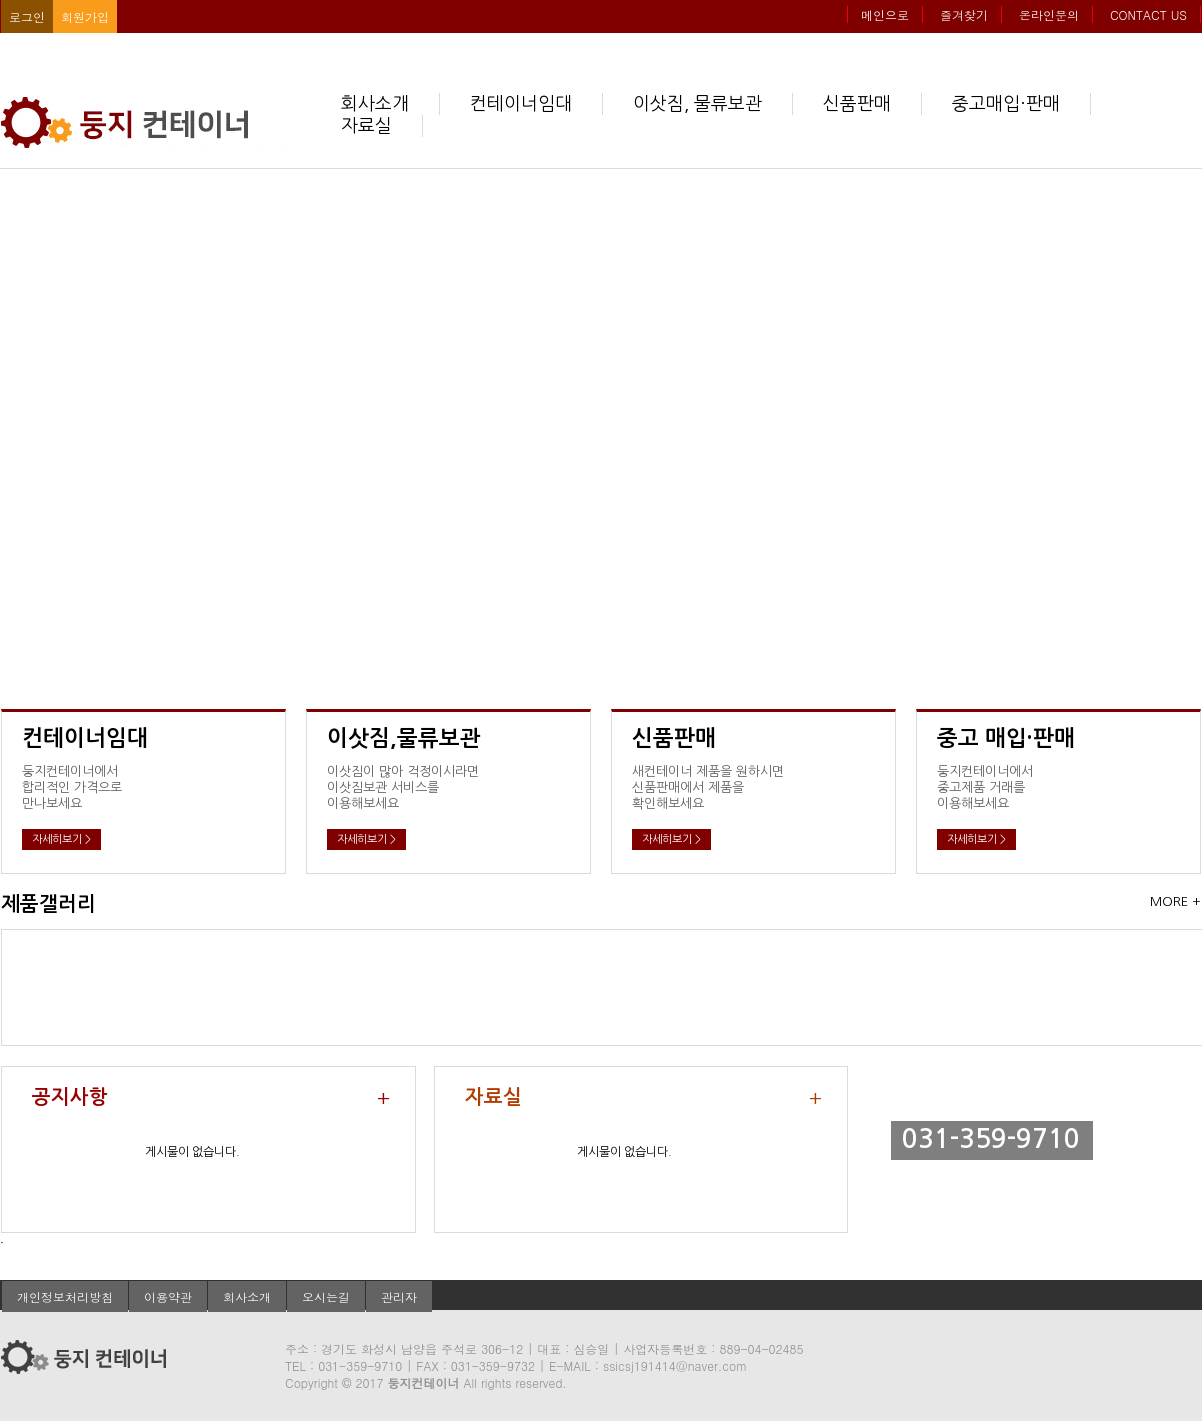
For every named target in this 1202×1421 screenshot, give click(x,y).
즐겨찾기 (964, 14)
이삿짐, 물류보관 (697, 104)
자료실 (366, 126)
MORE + (1175, 901)
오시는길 (326, 1296)
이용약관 (168, 1296)
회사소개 (375, 104)
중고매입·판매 (1006, 104)
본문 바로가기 (0, 0)
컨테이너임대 (521, 104)
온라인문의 (1049, 14)
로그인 (27, 16)
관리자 (399, 1296)
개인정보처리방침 (65, 1296)
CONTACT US (1148, 14)
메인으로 (885, 14)
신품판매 (857, 104)
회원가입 (85, 16)
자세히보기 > (61, 839)
